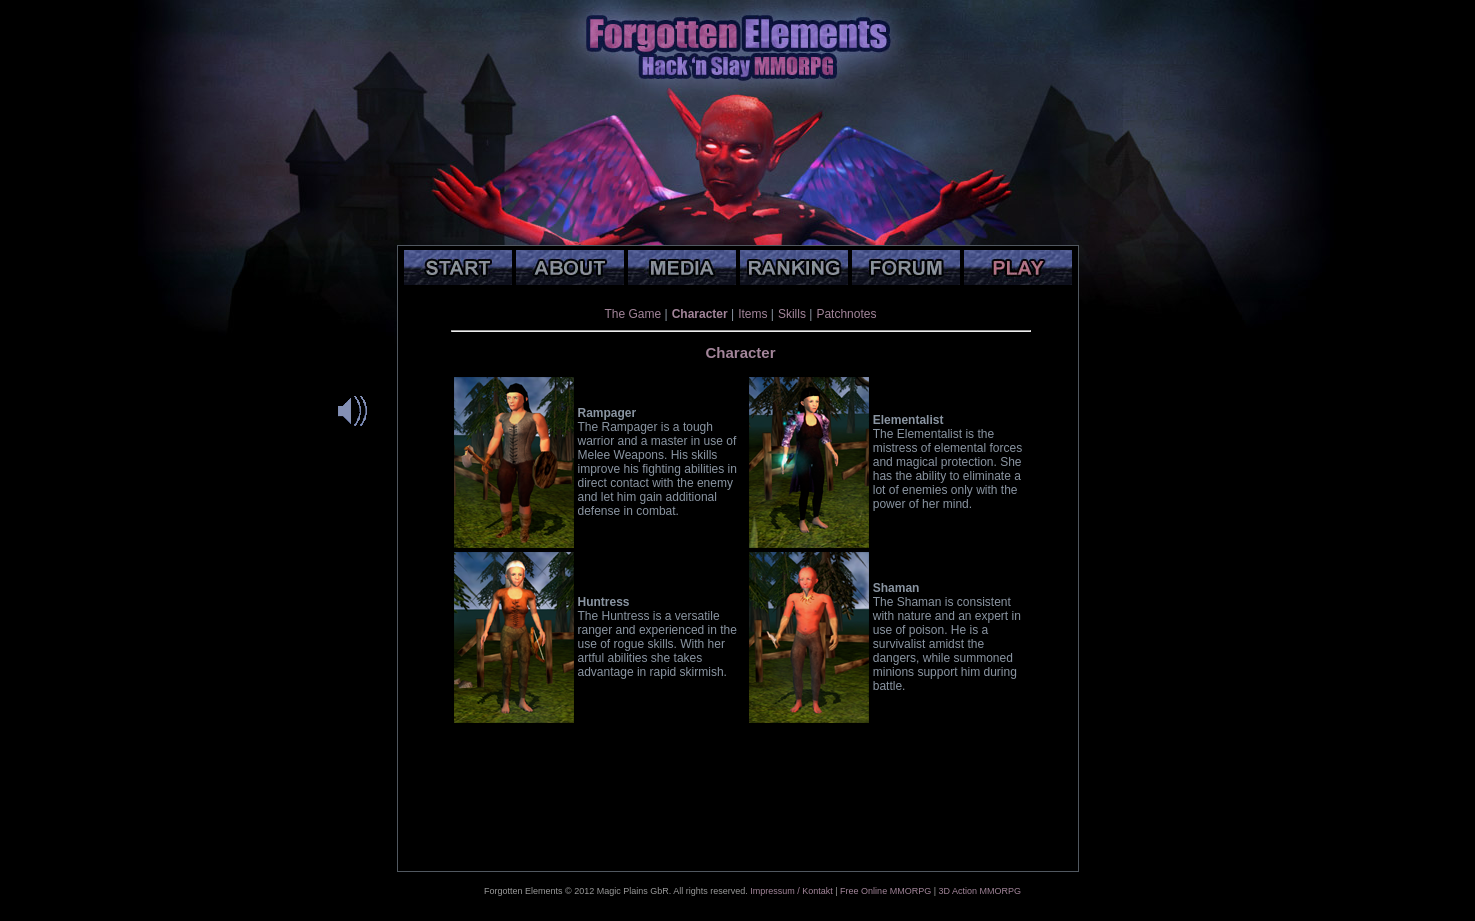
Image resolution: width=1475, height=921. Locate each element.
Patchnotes (846, 314)
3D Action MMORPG (979, 891)
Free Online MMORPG (885, 891)
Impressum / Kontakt (791, 891)
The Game (633, 314)
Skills (792, 314)
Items (752, 314)
